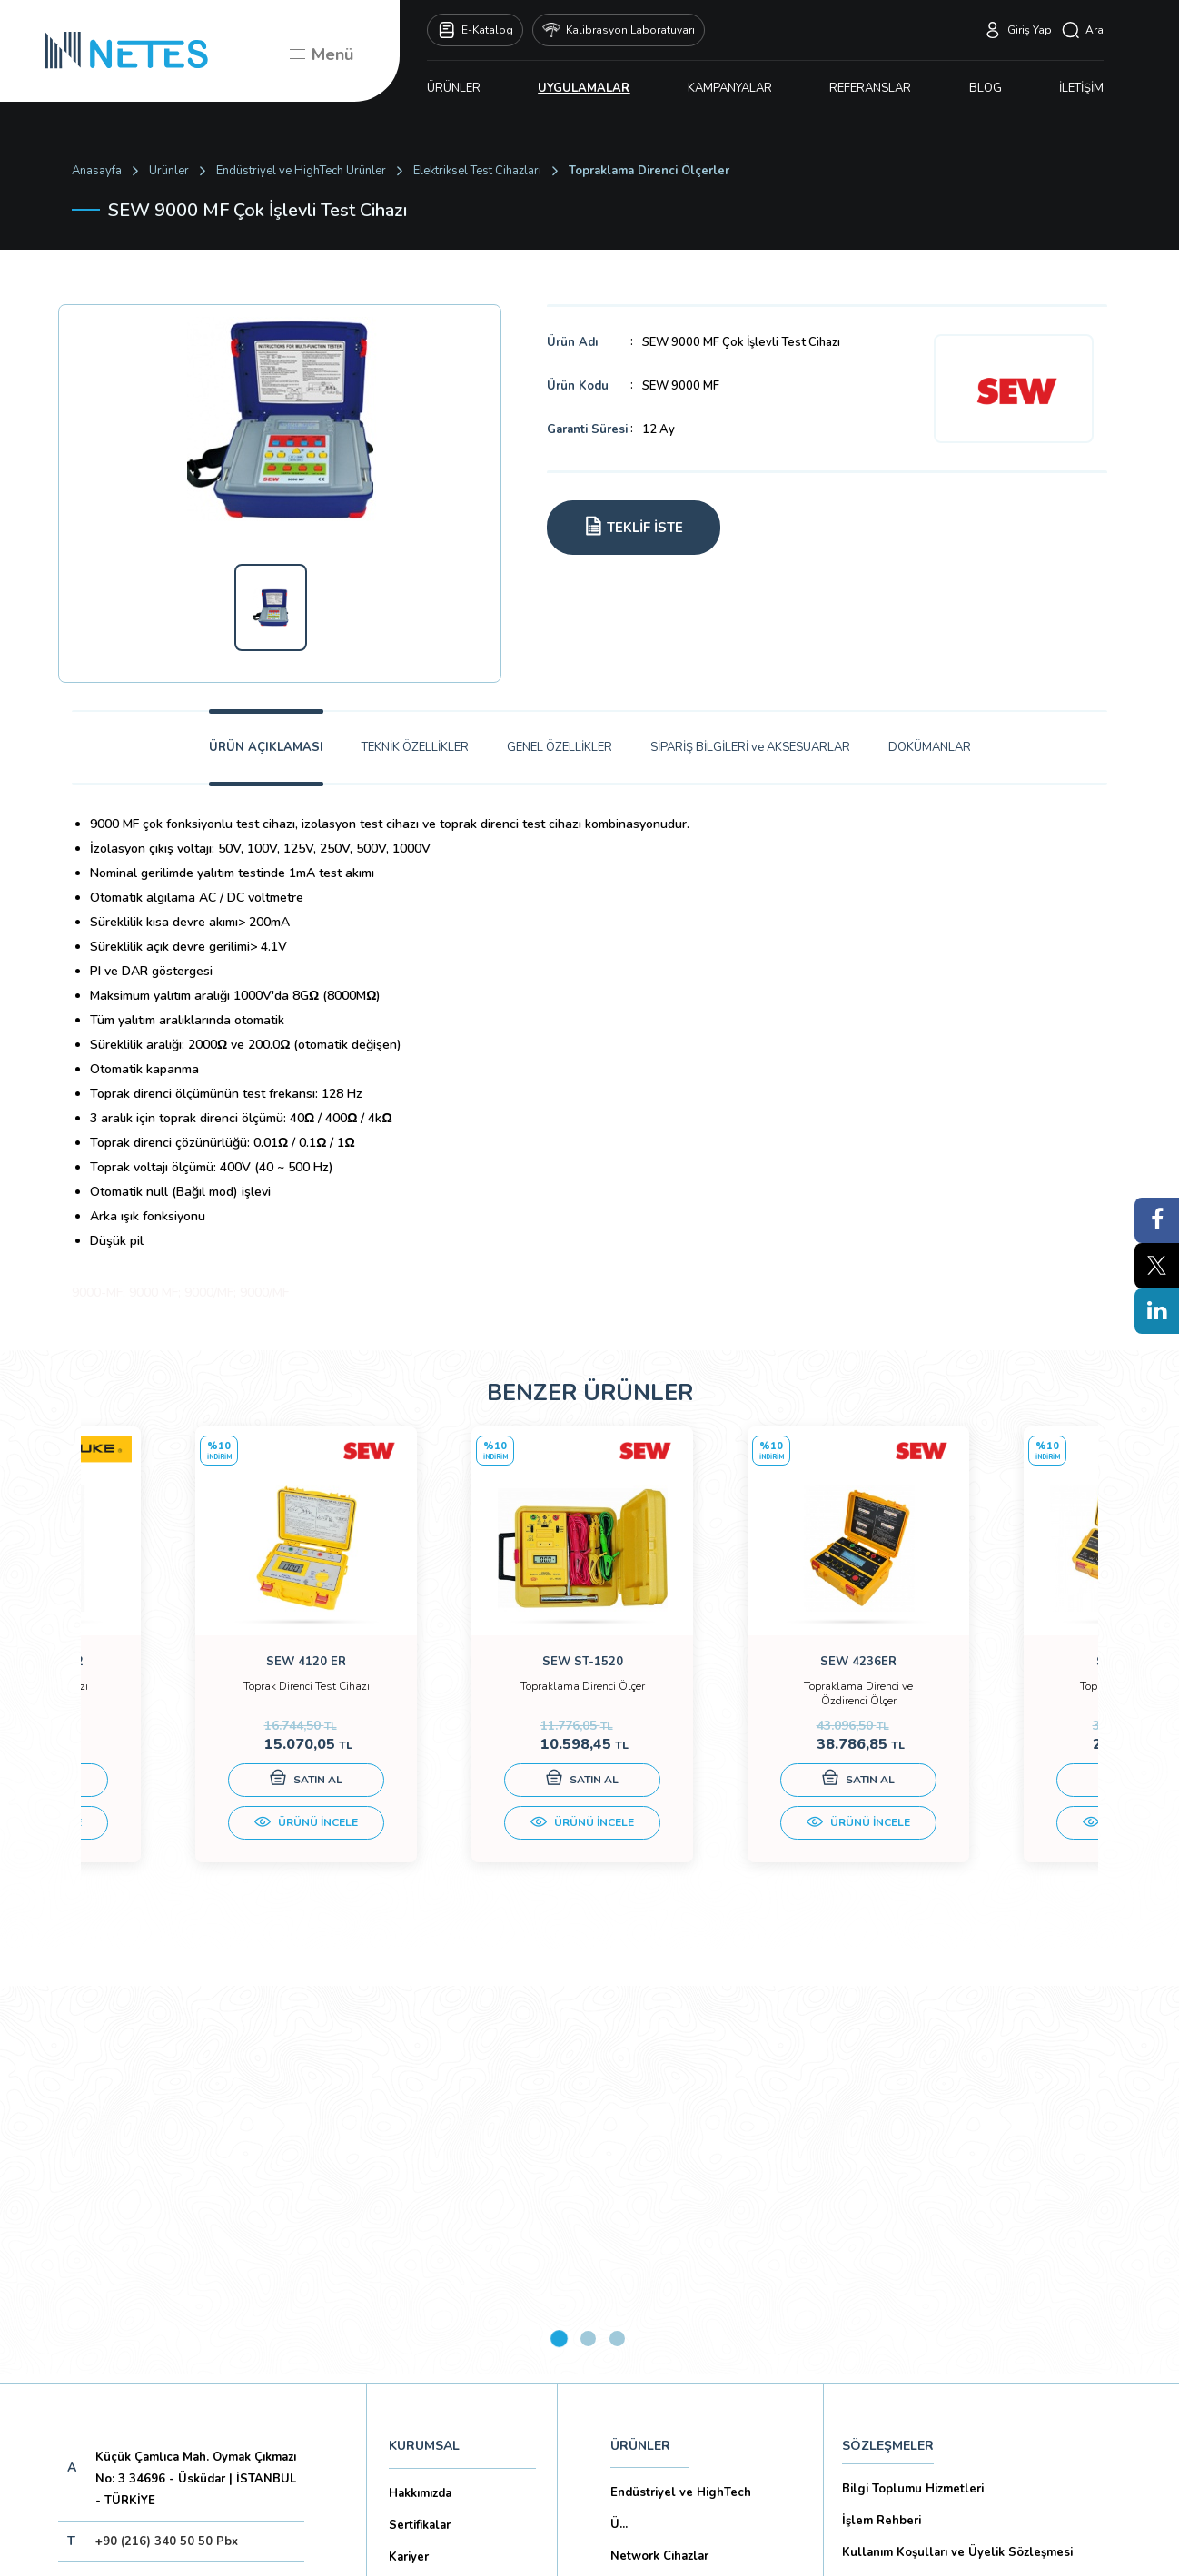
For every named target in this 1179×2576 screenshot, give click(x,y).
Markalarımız (424, 2199)
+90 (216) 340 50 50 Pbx (166, 2152)
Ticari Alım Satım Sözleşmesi (924, 2353)
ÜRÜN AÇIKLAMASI (266, 747)
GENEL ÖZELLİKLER (559, 747)
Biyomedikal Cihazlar (669, 2230)
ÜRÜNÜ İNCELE (208, 1840)
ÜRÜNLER (454, 88)
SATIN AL (208, 1796)
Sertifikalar (420, 2135)
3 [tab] (617, 1949)
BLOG (985, 88)
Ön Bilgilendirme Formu (910, 2258)
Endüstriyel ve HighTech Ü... (680, 2119)
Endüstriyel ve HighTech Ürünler (301, 171)
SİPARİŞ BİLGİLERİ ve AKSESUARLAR (750, 747)
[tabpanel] (208, 1667)
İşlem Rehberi (881, 2131)
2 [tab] (588, 1949)
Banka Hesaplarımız (444, 2263)
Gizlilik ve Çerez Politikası (915, 2194)
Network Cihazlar (659, 2166)
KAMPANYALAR (730, 88)
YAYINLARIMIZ (653, 2311)
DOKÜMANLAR (929, 747)
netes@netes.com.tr (153, 2193)
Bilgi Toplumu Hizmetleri (913, 2099)
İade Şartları (876, 2385)
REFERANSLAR (870, 88)
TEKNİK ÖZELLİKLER (415, 747)
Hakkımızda (420, 2104)
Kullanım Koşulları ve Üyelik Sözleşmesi (957, 2163)
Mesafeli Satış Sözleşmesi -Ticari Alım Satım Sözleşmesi (968, 2306)
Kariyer (409, 2167)
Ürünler (169, 171)
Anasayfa (97, 171)
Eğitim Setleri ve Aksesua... (688, 2198)
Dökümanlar (423, 2231)
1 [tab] (559, 1949)
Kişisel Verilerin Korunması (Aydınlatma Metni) (974, 2226)
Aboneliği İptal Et (193, 2307)
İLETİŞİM (1081, 88)
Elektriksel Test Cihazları (477, 171)
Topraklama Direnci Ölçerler (649, 171)
